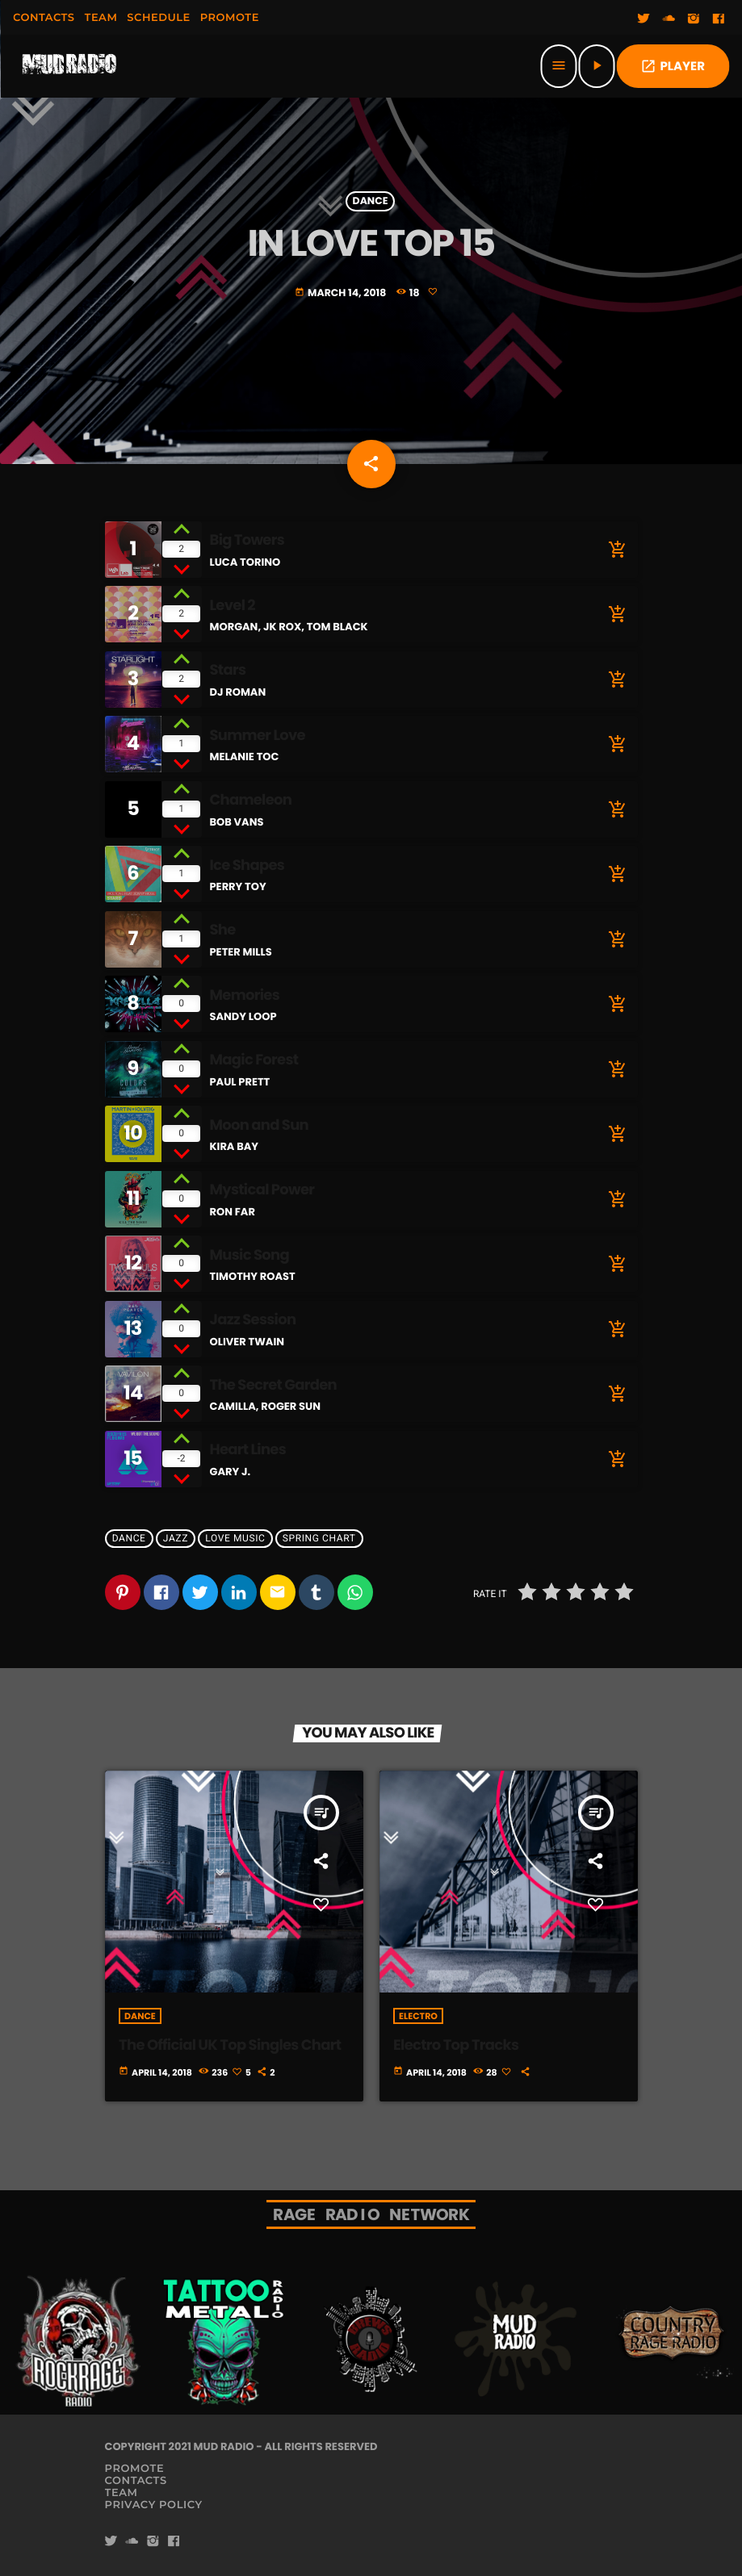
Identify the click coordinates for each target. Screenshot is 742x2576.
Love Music (235, 1538)
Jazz (175, 1538)
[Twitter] (643, 19)
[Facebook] (718, 19)
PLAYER (672, 66)
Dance (370, 201)
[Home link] (69, 66)
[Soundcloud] (668, 19)
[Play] (596, 66)
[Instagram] (693, 19)
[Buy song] (613, 549)
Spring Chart (319, 1538)
